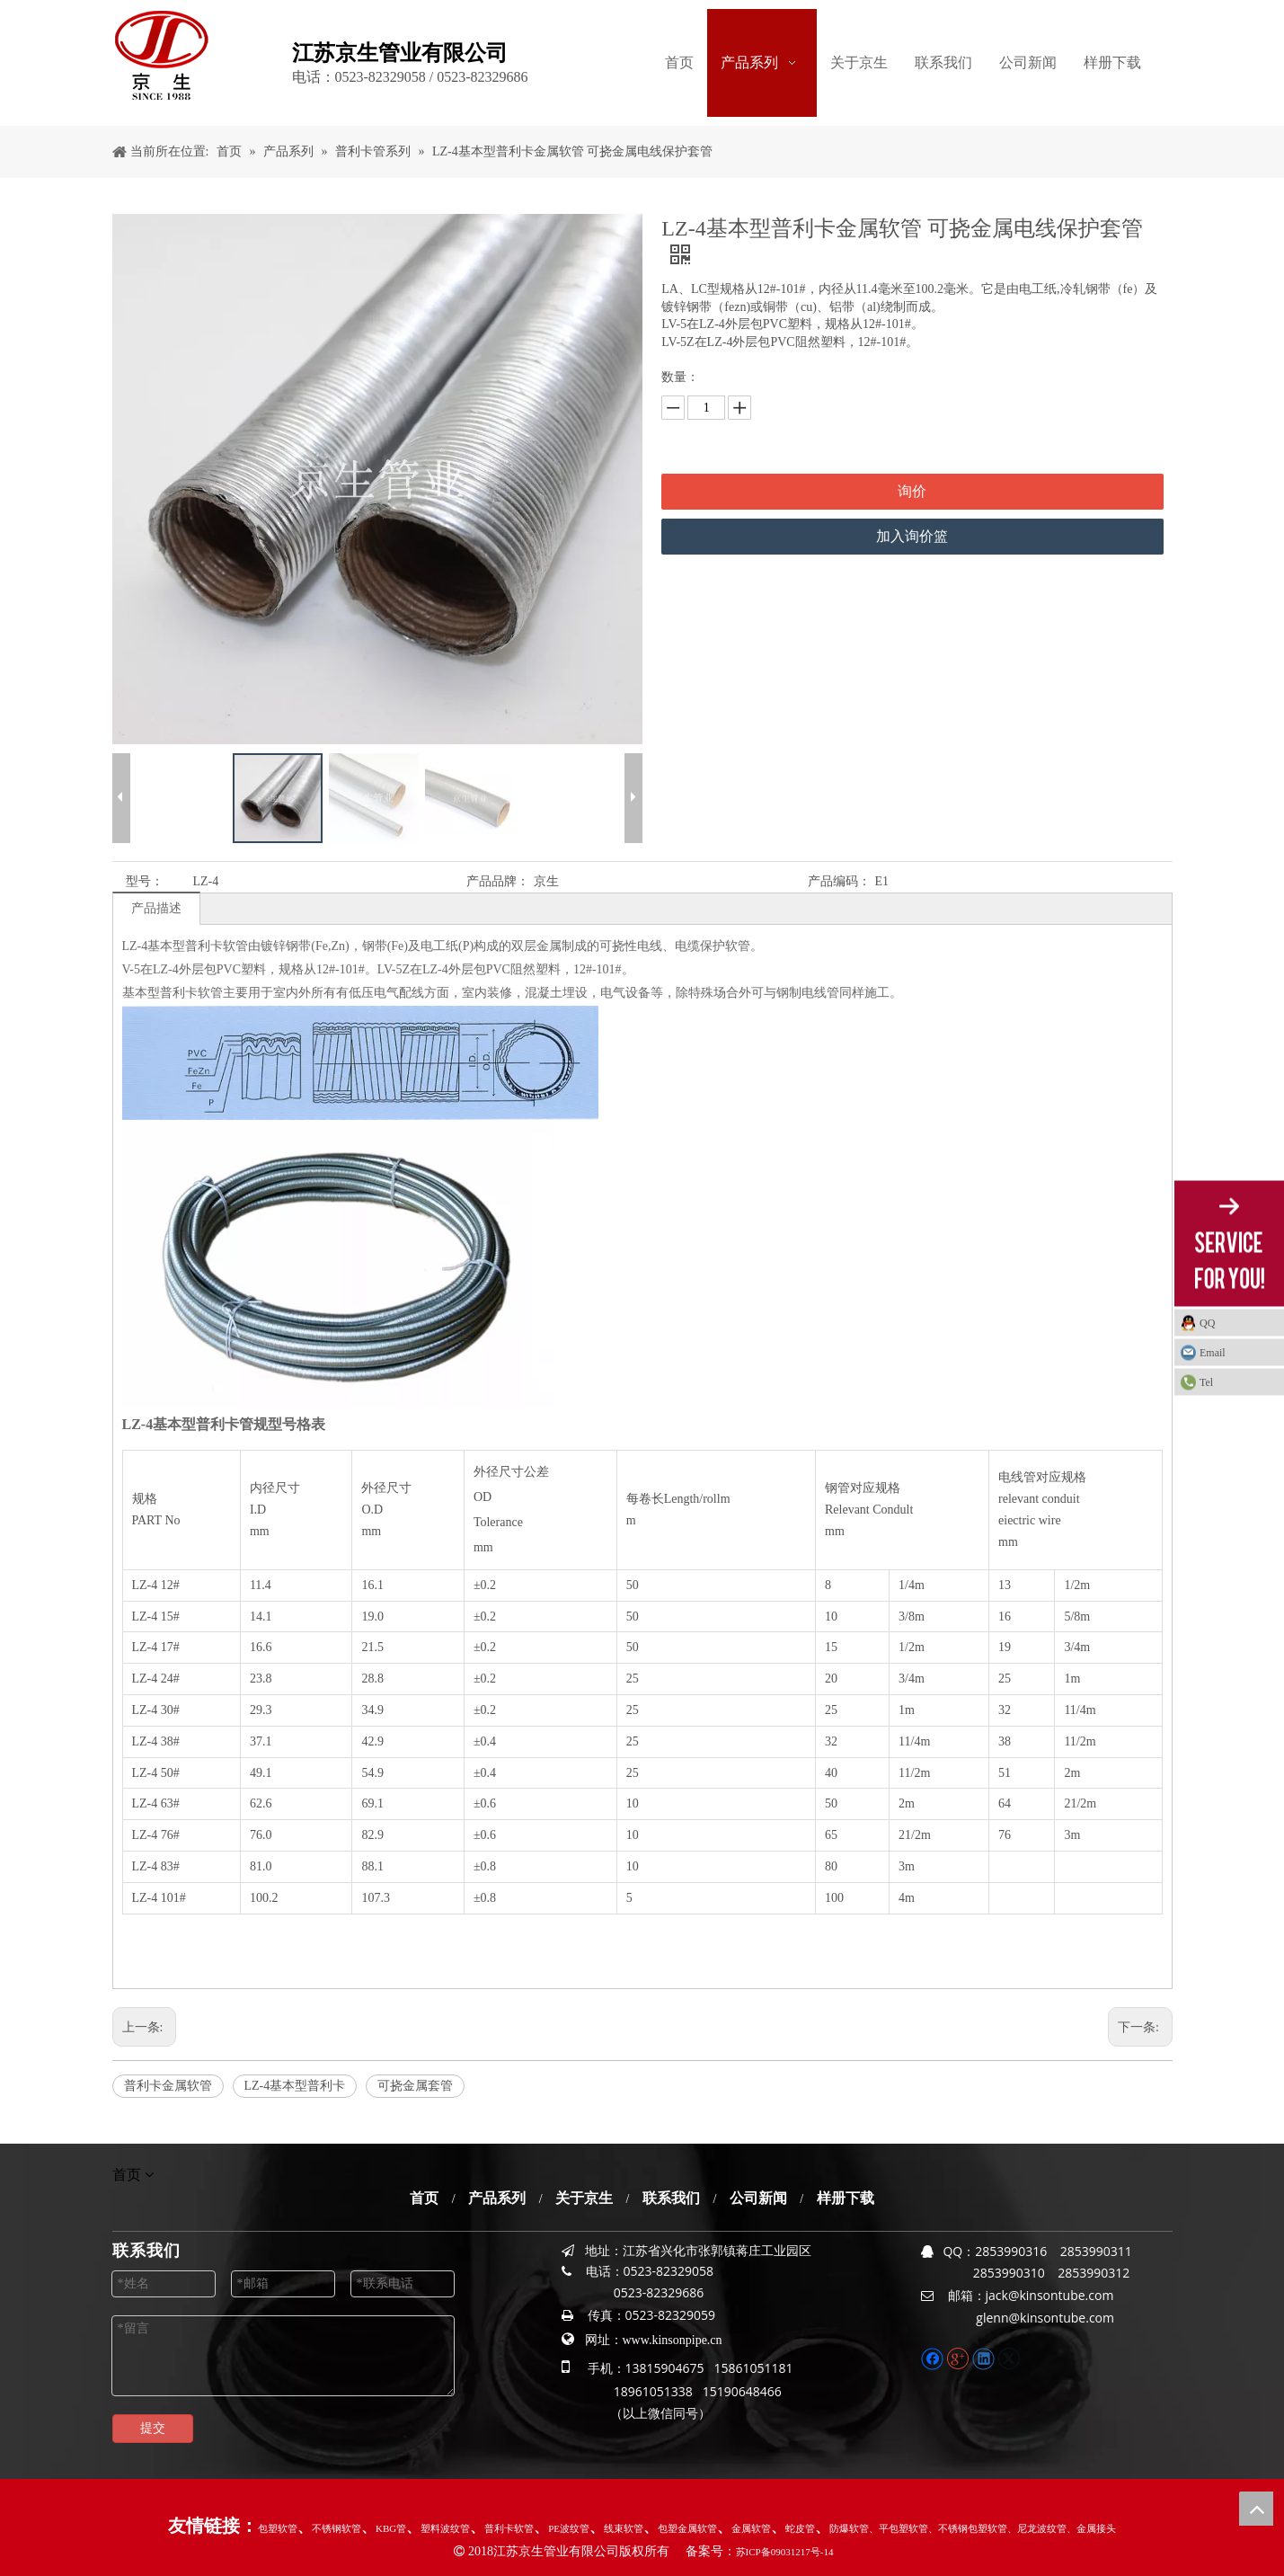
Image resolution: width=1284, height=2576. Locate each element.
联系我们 (671, 2198)
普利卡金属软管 (168, 2085)
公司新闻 (758, 2198)
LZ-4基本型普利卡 (295, 2085)
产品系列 (497, 2198)
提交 (152, 2428)
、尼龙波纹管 (1037, 2528)
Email (1213, 1352)
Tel (1206, 1382)
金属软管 (751, 2528)
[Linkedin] (985, 2358)
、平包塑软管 (898, 2528)
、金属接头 (1091, 2528)
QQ (1207, 1323)
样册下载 (845, 2198)
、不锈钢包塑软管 (967, 2528)
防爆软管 (849, 2528)
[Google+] (959, 2358)
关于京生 (584, 2198)
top (1256, 2509)
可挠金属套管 (415, 2085)
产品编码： (839, 881)
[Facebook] (934, 2358)
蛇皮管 (800, 2528)
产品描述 (156, 908)
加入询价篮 (912, 536)
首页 (424, 2198)
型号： (145, 881)
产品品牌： (497, 881)
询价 (912, 491)
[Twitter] (1008, 2358)
